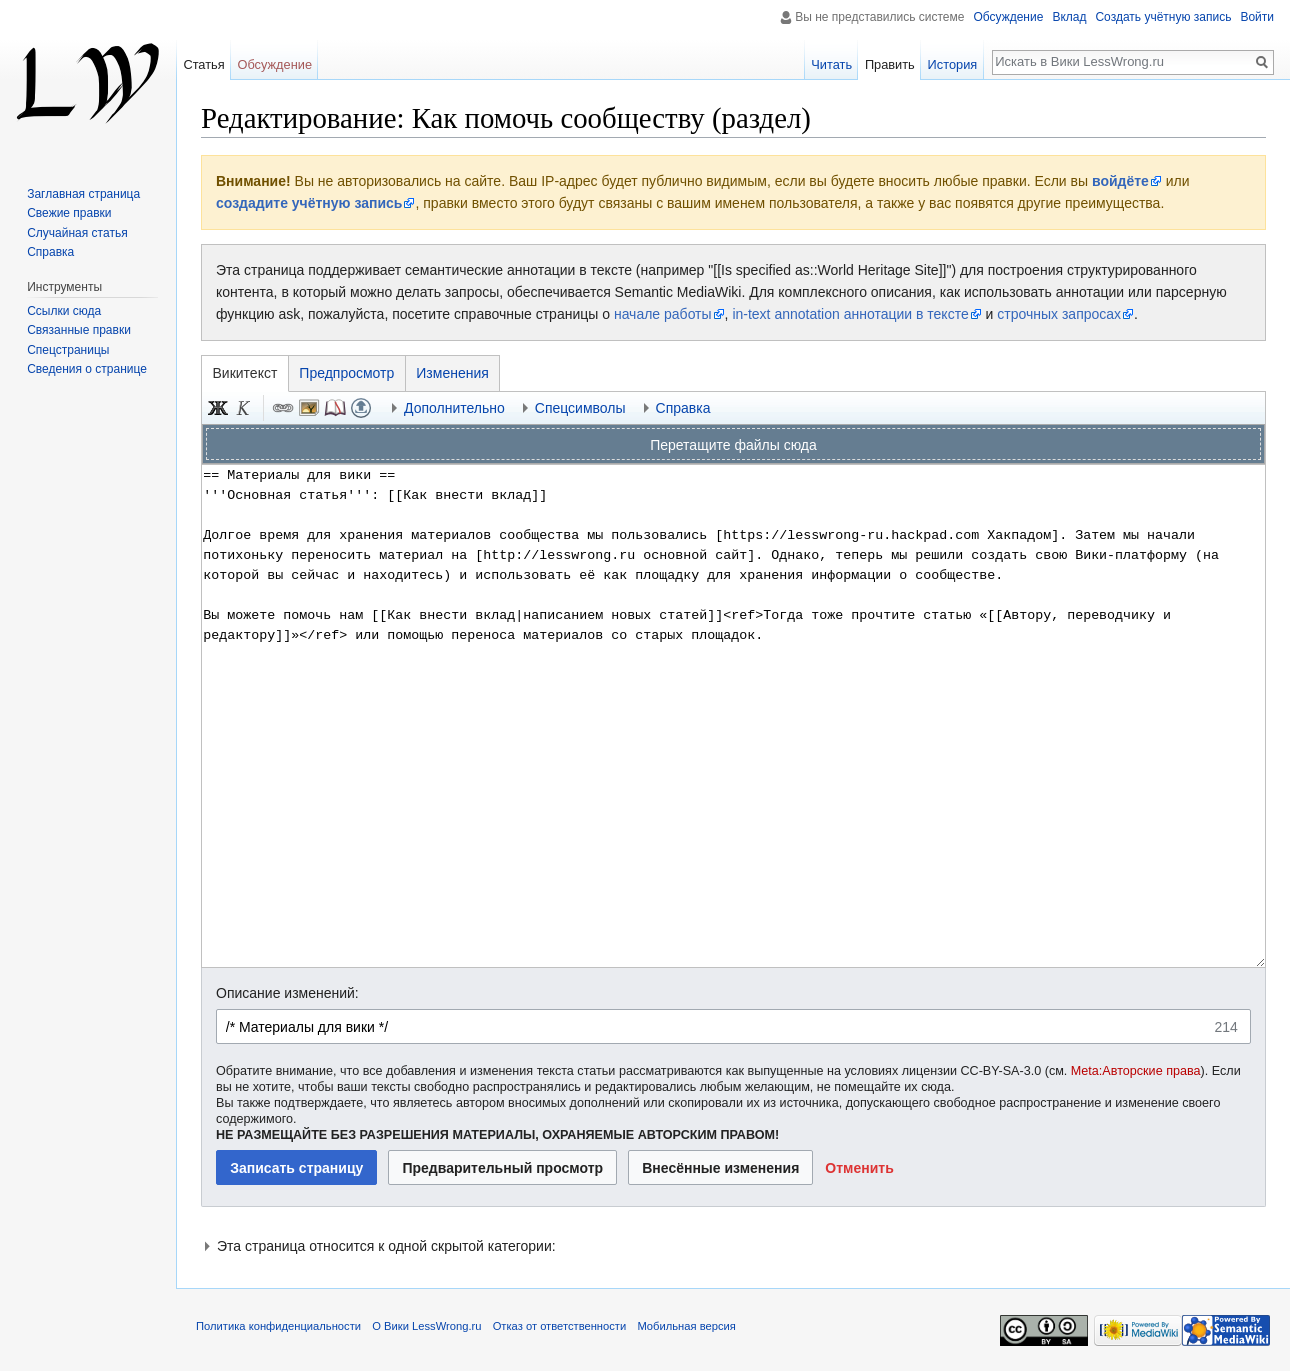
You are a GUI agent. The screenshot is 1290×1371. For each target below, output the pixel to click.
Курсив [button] (244, 408)
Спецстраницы (68, 350)
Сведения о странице (87, 369)
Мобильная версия (686, 1326)
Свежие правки (69, 213)
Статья (203, 64)
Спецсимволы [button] (580, 408)
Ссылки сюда (64, 311)
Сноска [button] (335, 408)
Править (890, 64)
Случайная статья (77, 233)
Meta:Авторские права (1136, 1071)
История (953, 64)
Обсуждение (1008, 17)
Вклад (1069, 17)
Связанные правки (79, 330)
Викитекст (245, 373)
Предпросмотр (346, 373)
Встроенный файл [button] (309, 408)
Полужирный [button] (218, 408)
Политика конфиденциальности (278, 1326)
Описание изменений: (287, 993)
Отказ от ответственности (560, 1326)
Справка (50, 252)
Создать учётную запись (1163, 17)
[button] (859, 1167)
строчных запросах (1059, 314)
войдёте (1120, 181)
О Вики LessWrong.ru (426, 1326)
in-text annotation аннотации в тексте (850, 314)
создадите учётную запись (309, 203)
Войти (1257, 17)
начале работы (663, 314)
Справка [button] (683, 408)
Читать (831, 64)
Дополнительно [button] (454, 408)
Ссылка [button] (283, 408)
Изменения (452, 373)
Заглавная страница (83, 194)
